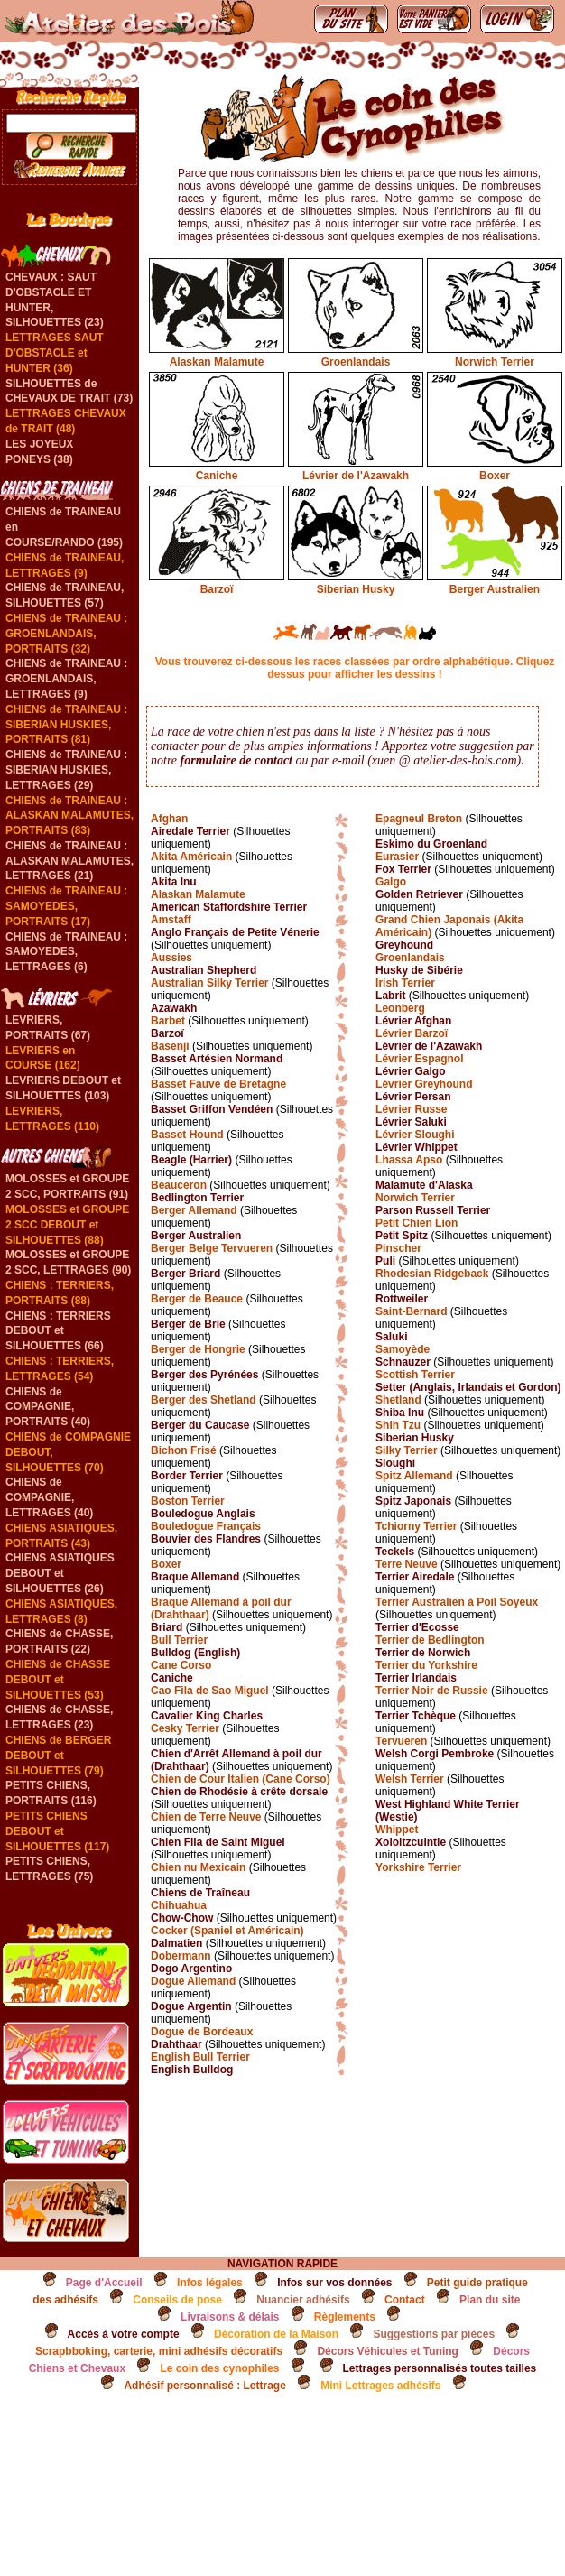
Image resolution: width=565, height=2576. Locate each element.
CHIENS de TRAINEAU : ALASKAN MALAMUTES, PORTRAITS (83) (69, 816)
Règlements (344, 2317)
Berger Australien (494, 583)
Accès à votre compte (124, 2334)
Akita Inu (174, 882)
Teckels (394, 1551)
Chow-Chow (182, 1918)
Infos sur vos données (334, 2282)
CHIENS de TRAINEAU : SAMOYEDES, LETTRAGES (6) (66, 952)
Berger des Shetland (203, 1400)
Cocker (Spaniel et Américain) (227, 1930)
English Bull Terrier (200, 2057)
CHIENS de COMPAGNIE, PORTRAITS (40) (47, 1407)
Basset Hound (187, 1134)
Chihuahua (179, 1905)
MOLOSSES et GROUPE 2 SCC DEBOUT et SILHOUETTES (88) (67, 1224)
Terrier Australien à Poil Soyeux (456, 1602)
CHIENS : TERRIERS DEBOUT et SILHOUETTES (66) (58, 1331)
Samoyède (402, 1349)
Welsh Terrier (409, 1779)
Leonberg (400, 1008)
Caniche (216, 469)
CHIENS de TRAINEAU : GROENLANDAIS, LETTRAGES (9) (66, 678)
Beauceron (179, 1185)
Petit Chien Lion (416, 1223)
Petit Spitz (401, 1235)
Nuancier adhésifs (302, 2299)
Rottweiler (401, 1299)
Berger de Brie (188, 1324)
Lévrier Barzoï (411, 1033)
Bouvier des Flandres (206, 1539)
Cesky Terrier (185, 1728)
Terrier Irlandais (416, 1678)
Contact (404, 2299)
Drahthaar (176, 2044)
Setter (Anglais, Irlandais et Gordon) (467, 1387)
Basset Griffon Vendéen (212, 1109)
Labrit (390, 995)
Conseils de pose (177, 2299)
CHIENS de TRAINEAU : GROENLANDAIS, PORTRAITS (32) (66, 633)
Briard (166, 1627)
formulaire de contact (236, 760)
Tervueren (401, 1741)
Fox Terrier (403, 869)
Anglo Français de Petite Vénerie (235, 932)
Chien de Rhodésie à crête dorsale (239, 1791)
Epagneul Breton (418, 818)
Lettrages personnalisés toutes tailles (440, 2368)
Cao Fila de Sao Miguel (210, 1690)
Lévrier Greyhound (423, 1084)
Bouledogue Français (206, 1526)
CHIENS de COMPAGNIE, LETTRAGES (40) (49, 1497)
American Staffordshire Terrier (229, 907)
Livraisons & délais (230, 2317)
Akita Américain (191, 856)
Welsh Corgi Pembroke (434, 1753)
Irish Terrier (405, 983)
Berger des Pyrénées (204, 1374)
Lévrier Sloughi (414, 1134)
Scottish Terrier (415, 1374)
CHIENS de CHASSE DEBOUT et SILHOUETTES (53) (57, 1679)
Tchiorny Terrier (416, 1526)
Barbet (168, 1021)
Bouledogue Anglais (203, 1513)
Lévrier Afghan (413, 1021)
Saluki (391, 1336)
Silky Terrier (406, 1450)
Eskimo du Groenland (431, 844)
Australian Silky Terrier (210, 983)
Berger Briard (185, 1273)
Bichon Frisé (184, 1450)
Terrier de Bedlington (429, 1640)
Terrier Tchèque (415, 1716)
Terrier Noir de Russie (431, 1690)
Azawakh (174, 1008)
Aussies (171, 957)
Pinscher (398, 1248)
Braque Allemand (195, 1577)
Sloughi (395, 1463)
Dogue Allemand (193, 1981)
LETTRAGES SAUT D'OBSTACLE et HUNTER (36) (54, 353)
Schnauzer (403, 1362)
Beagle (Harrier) (191, 1160)
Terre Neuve (406, 1564)
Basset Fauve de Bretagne (218, 1084)
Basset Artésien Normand (216, 1058)
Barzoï (216, 583)
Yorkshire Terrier (418, 1867)
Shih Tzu (398, 1425)
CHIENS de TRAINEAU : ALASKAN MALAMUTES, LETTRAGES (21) (69, 861)
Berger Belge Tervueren (212, 1248)
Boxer (494, 469)
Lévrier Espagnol (419, 1058)
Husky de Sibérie (419, 970)
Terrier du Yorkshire (426, 1665)
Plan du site (489, 2299)
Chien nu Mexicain (198, 1867)
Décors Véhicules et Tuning (387, 2351)
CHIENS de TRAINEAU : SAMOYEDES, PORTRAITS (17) (66, 906)
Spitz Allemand (414, 1475)
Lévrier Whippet (416, 1147)
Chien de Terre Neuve (206, 1817)
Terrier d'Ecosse (417, 1627)
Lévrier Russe (411, 1109)
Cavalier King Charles (207, 1716)
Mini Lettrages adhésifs (380, 2385)
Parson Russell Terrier (432, 1210)
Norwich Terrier (494, 355)
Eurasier (397, 856)
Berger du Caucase (200, 1425)
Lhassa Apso (408, 1160)
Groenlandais (355, 355)
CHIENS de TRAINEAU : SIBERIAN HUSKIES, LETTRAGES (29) (66, 770)
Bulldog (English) (195, 1652)
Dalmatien (176, 1943)
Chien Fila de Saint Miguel (218, 1842)
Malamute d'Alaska (424, 1185)
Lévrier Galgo (410, 1071)
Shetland (398, 1400)
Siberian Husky (355, 583)
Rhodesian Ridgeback (431, 1273)
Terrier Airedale (414, 1577)
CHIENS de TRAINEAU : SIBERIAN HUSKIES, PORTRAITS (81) (66, 724)
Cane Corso (181, 1665)
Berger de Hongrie (198, 1349)
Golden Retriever (419, 894)
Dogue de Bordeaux (202, 2031)
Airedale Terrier (190, 831)
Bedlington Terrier (197, 1197)
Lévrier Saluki (411, 1122)
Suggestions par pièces (434, 2334)
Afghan (169, 818)
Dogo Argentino (191, 1968)
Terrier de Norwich (422, 1652)
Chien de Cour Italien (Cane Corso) (240, 1779)
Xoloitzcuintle (410, 1842)
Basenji (170, 1046)
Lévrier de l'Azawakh (355, 469)
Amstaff (171, 919)
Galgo (390, 882)
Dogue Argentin (191, 2006)
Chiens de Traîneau (200, 1892)
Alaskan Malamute (216, 355)
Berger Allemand (194, 1210)
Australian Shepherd (203, 970)
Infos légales (210, 2282)
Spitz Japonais (413, 1501)
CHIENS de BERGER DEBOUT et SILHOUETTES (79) (58, 1755)
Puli (385, 1261)
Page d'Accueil (104, 2282)
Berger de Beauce (197, 1299)
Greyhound (404, 945)
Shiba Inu (399, 1412)
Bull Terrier (179, 1640)
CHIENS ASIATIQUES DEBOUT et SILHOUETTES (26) (60, 1573)
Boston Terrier (188, 1501)
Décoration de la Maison (276, 2334)
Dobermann (181, 1956)
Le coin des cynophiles (219, 2368)
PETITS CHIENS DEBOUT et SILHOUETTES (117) (57, 1831)
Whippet (396, 1829)
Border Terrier (187, 1475)
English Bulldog (192, 2069)
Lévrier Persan (412, 1096)
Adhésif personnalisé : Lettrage (204, 2385)
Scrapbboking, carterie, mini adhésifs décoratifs (158, 2351)
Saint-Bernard (411, 1311)
